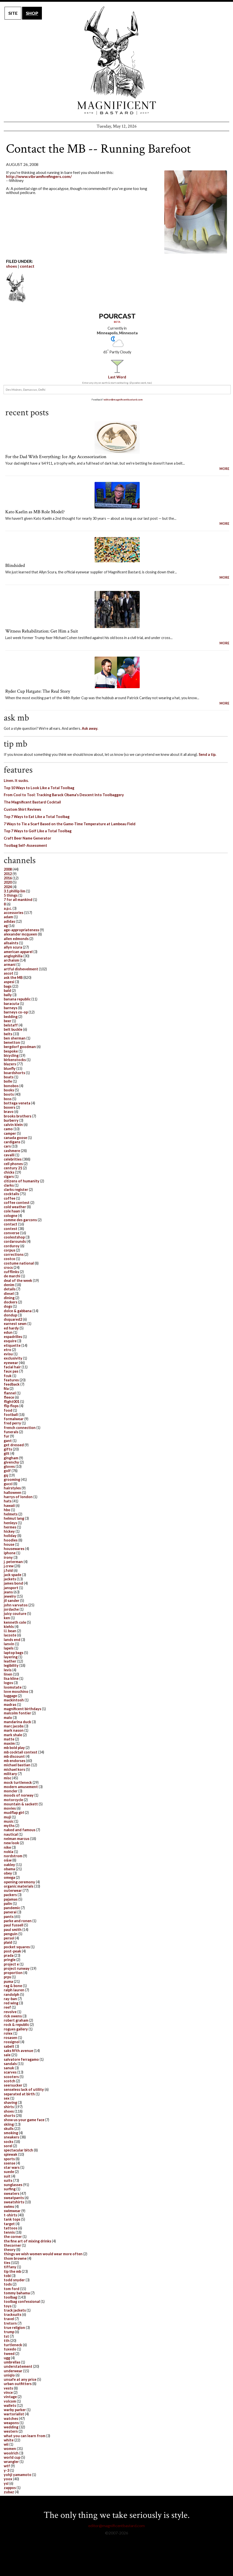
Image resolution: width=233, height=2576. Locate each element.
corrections (14, 1254)
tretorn (10, 2323)
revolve (10, 2012)
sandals (10, 2064)
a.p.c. (8, 908)
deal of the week (18, 1280)
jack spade (12, 1575)
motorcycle (13, 1800)
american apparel (18, 952)
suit (7, 2176)
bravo (9, 1111)
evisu (8, 1354)
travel (9, 2319)
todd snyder (14, 2280)
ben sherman (15, 1038)
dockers (10, 1302)
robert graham (16, 2020)
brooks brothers (17, 1116)
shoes (11, 266)
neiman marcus (16, 1838)
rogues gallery (16, 2029)
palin (8, 1903)
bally (8, 995)
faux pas (11, 1371)
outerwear (13, 1890)
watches (11, 2418)
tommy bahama (17, 2293)
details (10, 1289)
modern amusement (21, 1787)
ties (7, 2262)
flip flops (11, 1406)
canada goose (15, 1138)
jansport (11, 1588)
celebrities (13, 1159)
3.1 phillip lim (14, 891)
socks (8, 2141)
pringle (10, 1959)
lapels (9, 1648)
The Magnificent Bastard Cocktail (32, 802)
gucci (8, 1484)
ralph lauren (14, 1990)
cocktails (11, 1194)
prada (9, 1955)
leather (10, 1661)
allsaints (11, 943)
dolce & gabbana (18, 1311)
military (10, 1774)
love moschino (16, 1691)
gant (8, 1440)
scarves (10, 2072)
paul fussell (13, 1925)
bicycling (11, 1055)
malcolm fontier (17, 1713)
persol (9, 1938)
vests (8, 2388)
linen (8, 1674)
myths (9, 1825)
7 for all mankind (18, 899)
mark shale (13, 1735)
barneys (10, 1008)
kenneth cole (15, 1622)
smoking (11, 2133)
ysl (6, 2483)
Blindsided (15, 565)
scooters (11, 2077)
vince (8, 2392)
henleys (10, 1523)
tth (7, 2340)
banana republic (17, 999)
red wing (11, 2003)
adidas (9, 921)
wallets (10, 2405)
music (9, 1821)
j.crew (9, 1566)
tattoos (10, 2228)
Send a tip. (207, 754)
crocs (8, 1267)
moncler (11, 1791)
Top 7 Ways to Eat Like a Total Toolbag (36, 816)
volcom (10, 2401)
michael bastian (17, 1765)
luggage (10, 1696)
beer (7, 1021)
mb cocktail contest (20, 1752)
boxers (9, 1107)
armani (10, 964)
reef (7, 2007)
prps (7, 1977)
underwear (13, 2371)
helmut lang (14, 1518)
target (9, 2224)
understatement (18, 2366)
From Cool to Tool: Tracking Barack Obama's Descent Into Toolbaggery (64, 795)
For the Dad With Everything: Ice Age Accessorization (55, 457)
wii (6, 2444)
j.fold (8, 1570)
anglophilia (13, 956)
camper (10, 1133)
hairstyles (12, 1488)
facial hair (12, 1367)
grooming (12, 1479)
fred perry (12, 1423)
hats (8, 1501)
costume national (19, 1263)
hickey (9, 1531)
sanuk (9, 2068)
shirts (9, 2107)
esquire (10, 1341)
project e (11, 1964)
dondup (10, 1315)
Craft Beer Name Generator (27, 838)
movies (10, 1808)
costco (9, 1259)
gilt (7, 1453)
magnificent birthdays (22, 1709)
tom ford (11, 2289)
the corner (13, 2236)
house (9, 1544)
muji (7, 1817)
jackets (10, 1579)
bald (7, 990)
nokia (8, 1851)
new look (11, 1843)
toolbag (10, 2297)
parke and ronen (18, 1921)
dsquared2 (13, 1319)
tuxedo (10, 2349)
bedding (11, 1016)
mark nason (14, 1730)
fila (6, 1388)
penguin (11, 1934)
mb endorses (14, 1761)
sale (7, 2055)
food (8, 1410)
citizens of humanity (21, 1181)
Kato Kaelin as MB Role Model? (35, 512)
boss (8, 1099)
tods (8, 2284)
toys (8, 2306)
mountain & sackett (21, 1804)
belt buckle (13, 1029)
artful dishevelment (21, 969)
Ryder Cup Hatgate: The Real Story (37, 691)
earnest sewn (15, 1323)
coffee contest (17, 1202)
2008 (8, 869)
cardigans (12, 1142)
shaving (10, 2102)
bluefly (10, 1068)
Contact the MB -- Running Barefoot (98, 148)
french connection (20, 1427)
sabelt (9, 2046)
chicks (9, 1172)
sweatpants (14, 2198)
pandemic (12, 1908)
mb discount (14, 1756)
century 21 (13, 1168)
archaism (11, 960)
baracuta (11, 1003)
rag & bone (13, 1986)
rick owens (13, 2016)
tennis (9, 2232)
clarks (9, 1185)
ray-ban (10, 1999)
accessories (13, 912)
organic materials (18, 1886)
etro (7, 1350)
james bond (13, 1583)
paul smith (13, 1929)
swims (9, 2206)
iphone (10, 1553)
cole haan (12, 1211)
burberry (11, 1120)
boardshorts (14, 1073)
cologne (10, 1215)
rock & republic (16, 2024)
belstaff (11, 1025)
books (9, 1090)
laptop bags (13, 1653)
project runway (17, 1968)
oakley (9, 1865)
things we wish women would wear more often (43, 2254)
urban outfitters (18, 2384)
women (10, 2448)
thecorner (12, 2245)
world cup (12, 2457)
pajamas (11, 1899)
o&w (8, 1860)
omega (9, 1877)
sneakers (11, 2137)
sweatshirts (14, 2202)
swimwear (12, 2211)
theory (10, 2249)
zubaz (9, 2492)
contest (10, 1228)
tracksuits (12, 2314)
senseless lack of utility (24, 2089)
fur (6, 1436)
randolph (11, 1994)
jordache (11, 1609)
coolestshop (14, 1237)
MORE (224, 469)
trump (9, 2332)
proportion (13, 1973)
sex (7, 2098)
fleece (9, 1397)
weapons (11, 2423)
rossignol (12, 2042)
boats (9, 1077)
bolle (8, 1081)
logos (8, 1683)
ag (6, 925)
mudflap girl (14, 1812)
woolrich (11, 2453)
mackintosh (14, 1700)
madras (10, 1704)
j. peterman (13, 1562)
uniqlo (9, 2375)
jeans (8, 1592)
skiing (9, 2124)
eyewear (11, 1363)
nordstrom (13, 1856)
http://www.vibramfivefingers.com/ (39, 176)
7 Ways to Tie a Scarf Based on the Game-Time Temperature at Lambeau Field (69, 824)
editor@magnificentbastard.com (123, 399)
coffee (9, 1198)
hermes (10, 1527)
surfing (10, 2189)
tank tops (12, 2219)
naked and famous (19, 1830)
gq (6, 1475)
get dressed (14, 1445)
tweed (9, 2353)
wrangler (11, 2461)
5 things (11, 895)
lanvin (9, 1644)
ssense (9, 2163)
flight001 (11, 1401)
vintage (10, 2397)
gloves (9, 1466)
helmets (11, 1514)
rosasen (10, 2037)
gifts (8, 1449)
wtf (7, 2466)
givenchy (11, 1462)
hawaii (9, 1505)
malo (8, 1717)
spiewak (10, 2154)
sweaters (11, 2193)
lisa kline (11, 1678)
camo (8, 1129)
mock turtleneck (18, 1782)
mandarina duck (17, 1722)
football (11, 1414)
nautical (11, 1834)
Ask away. (90, 728)
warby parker (15, 2410)
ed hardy (11, 1328)
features (11, 1380)
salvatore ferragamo (21, 2059)
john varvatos (16, 1605)
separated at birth (19, 2094)
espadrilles (13, 1336)
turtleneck (13, 2345)
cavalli (9, 1155)
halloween (12, 1492)
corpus (9, 1250)
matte (9, 1739)
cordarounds (15, 1241)
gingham (11, 1458)
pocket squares (17, 1947)
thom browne (15, 2258)
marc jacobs (14, 1726)
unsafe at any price (20, 2379)
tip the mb (12, 2271)
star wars (12, 2167)
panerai (10, 1912)
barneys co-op (16, 1012)
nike (7, 1847)
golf (7, 1471)
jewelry (10, 1596)
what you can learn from (24, 2436)
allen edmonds (16, 939)
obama (9, 1869)
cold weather (15, 1207)
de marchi (12, 1276)
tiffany (10, 2267)
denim (9, 1285)
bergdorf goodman (20, 1047)
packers (10, 1895)
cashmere (12, 1151)
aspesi (9, 982)
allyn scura (13, 947)
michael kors (14, 1769)
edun (8, 1332)
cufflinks (11, 1272)
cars (7, 1146)
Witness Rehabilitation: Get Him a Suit (41, 631)
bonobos (11, 1086)
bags (8, 986)
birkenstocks (15, 1060)
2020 (8, 882)
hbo (7, 1510)
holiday (10, 1535)
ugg (7, 2358)
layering (11, 1657)
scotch (9, 2081)
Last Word (117, 377)
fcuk (8, 1376)
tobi (7, 2276)
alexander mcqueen (20, 934)
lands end (12, 1639)
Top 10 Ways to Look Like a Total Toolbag (39, 788)
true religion (14, 2327)
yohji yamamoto (17, 2474)
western (11, 2431)
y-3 (6, 2470)
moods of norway (19, 1795)
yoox (8, 2479)
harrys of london (18, 1497)
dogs (8, 1306)
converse (11, 1233)
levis (8, 1670)
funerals (11, 1432)
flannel (10, 1393)
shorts (9, 2115)
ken (7, 1618)
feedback (12, 1384)
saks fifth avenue (18, 2050)
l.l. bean (10, 1631)
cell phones (13, 1164)
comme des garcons (20, 1220)
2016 (8, 878)
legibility (11, 1665)
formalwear (14, 1419)
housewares (14, 1549)
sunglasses (13, 2185)
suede (9, 2172)
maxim (9, 1743)
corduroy (12, 1246)
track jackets (15, 2310)
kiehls (9, 1626)
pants (9, 1916)
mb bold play (14, 1747)
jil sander (11, 1600)
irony (8, 1557)
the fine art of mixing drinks (27, 2241)
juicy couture (15, 1613)
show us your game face (24, 2120)
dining (9, 1298)
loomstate (13, 1687)
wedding (11, 2427)
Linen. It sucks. (16, 780)
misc (7, 1778)
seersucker (13, 2085)
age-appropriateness (21, 930)
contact (27, 266)
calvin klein (13, 1124)
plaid (8, 1942)
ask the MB (13, 977)
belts (8, 1034)
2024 (8, 887)
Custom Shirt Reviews (22, 809)
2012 (8, 874)
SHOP (32, 13)
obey (8, 1873)
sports (9, 2159)
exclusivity (13, 1358)
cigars (9, 1176)
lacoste (10, 1635)
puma (8, 1981)
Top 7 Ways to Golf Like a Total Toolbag (37, 831)
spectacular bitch (18, 2150)
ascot (8, 973)
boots (9, 1094)
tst (6, 2336)
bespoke (11, 1051)
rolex (8, 2033)
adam (8, 917)
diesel (9, 1293)
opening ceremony (19, 1882)
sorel (8, 2146)
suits (8, 2180)
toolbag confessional (22, 2301)
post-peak (12, 1951)
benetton (12, 1042)
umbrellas (12, 2362)
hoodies (11, 1540)
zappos (10, 2488)
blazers (10, 1064)
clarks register (16, 1189)
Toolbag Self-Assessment (25, 845)
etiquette (12, 1345)
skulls (9, 2128)
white (9, 2440)
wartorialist (14, 2414)
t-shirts (10, 2215)
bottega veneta (17, 1103)
